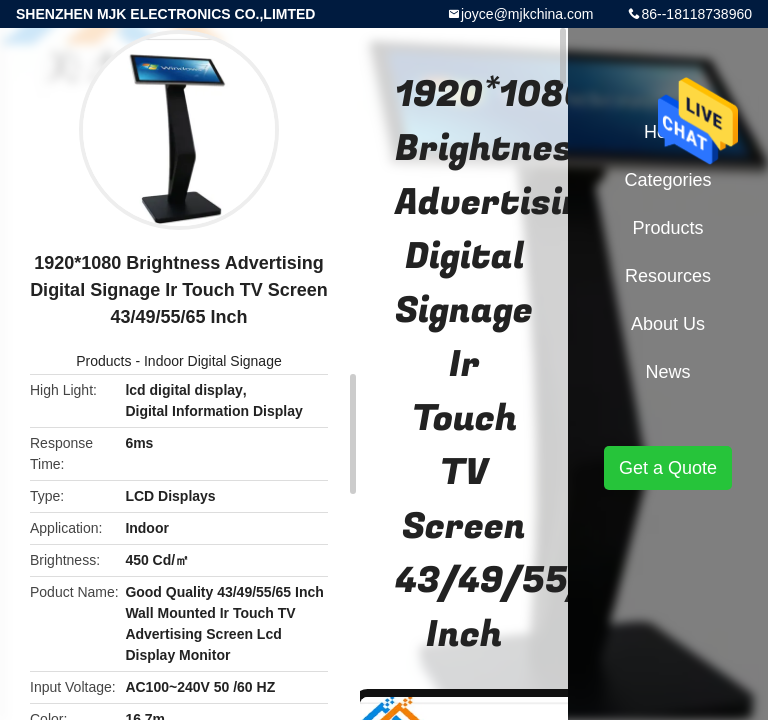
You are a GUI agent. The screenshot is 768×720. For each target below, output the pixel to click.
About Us (668, 324)
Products (103, 361)
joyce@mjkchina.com (527, 14)
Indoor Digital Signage (213, 361)
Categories (667, 180)
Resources (668, 276)
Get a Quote (668, 468)
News (667, 372)
